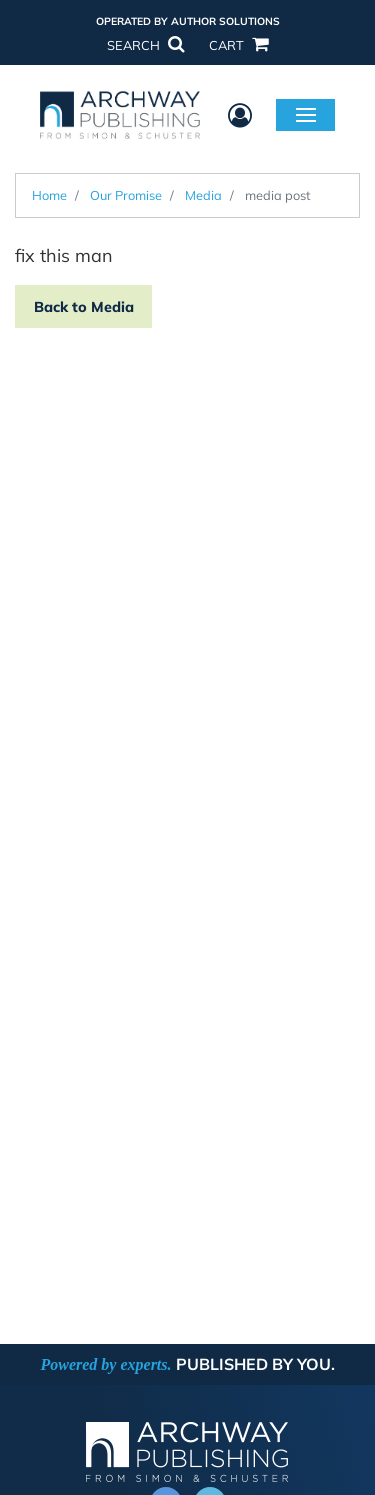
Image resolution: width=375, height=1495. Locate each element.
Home (49, 195)
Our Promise (126, 195)
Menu (305, 114)
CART (238, 45)
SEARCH (145, 45)
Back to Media (84, 307)
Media (203, 195)
